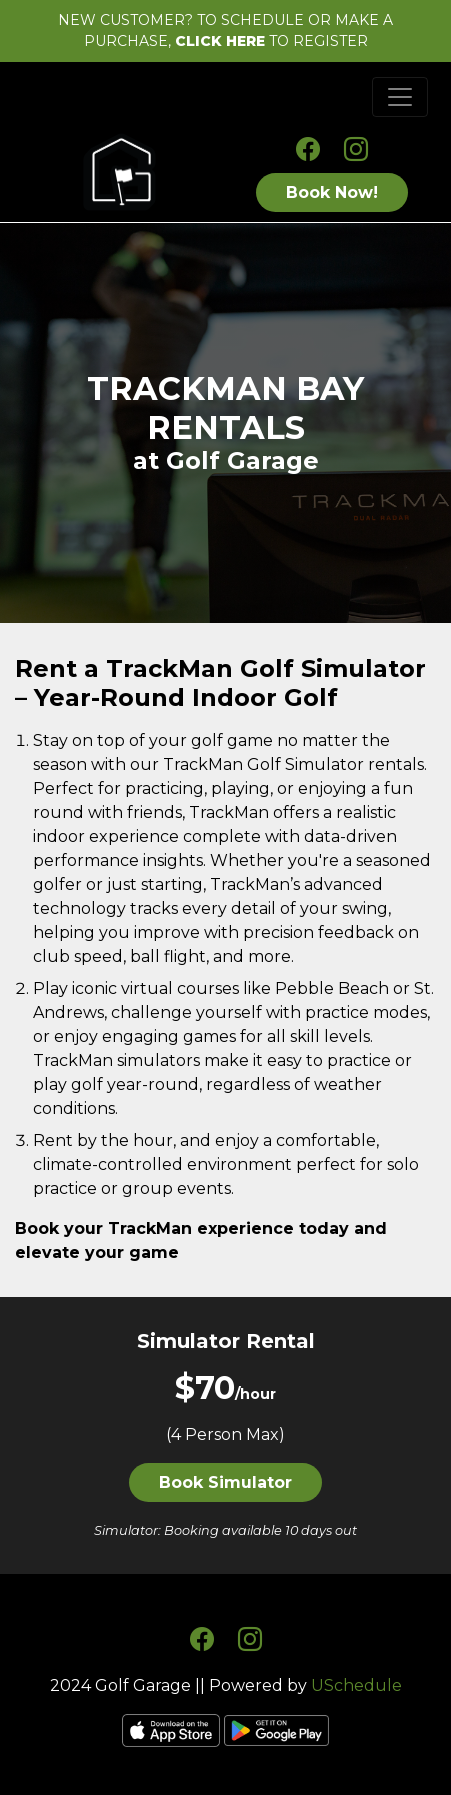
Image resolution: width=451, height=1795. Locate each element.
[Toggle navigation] (400, 97)
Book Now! (332, 192)
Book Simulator (225, 1482)
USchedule (356, 1685)
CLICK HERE (220, 41)
